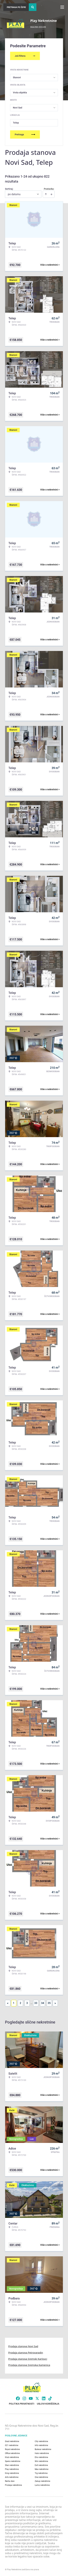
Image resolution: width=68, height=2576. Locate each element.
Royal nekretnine (12, 2449)
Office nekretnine (12, 2453)
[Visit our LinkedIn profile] (44, 2398)
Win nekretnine (41, 2461)
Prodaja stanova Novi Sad (23, 2346)
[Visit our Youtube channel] (31, 2398)
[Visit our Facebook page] (18, 2398)
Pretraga (25, 134)
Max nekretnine (41, 2469)
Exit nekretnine (41, 2465)
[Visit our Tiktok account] (50, 2398)
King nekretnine (12, 2473)
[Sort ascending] (45, 194)
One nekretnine (41, 2477)
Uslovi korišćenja (48, 2403)
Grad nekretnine (12, 2441)
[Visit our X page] (37, 2398)
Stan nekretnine (12, 2465)
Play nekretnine (12, 2469)
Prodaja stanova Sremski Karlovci (27, 2358)
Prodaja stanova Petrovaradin (25, 2352)
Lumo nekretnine (42, 2485)
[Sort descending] (51, 194)
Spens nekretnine (12, 2461)
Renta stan (10, 2481)
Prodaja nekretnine (13, 2485)
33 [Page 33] (35, 2003)
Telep (16, 122)
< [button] (7, 2003)
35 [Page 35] (49, 2003)
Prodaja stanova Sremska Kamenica (29, 2365)
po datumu (14, 194)
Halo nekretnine (42, 2453)
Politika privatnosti (21, 2403)
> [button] (55, 2003)
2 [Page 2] (20, 2003)
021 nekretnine (11, 2445)
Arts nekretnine (11, 2477)
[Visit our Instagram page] (24, 2398)
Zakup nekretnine (42, 2481)
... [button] (31, 2003)
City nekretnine (41, 2441)
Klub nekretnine (12, 2457)
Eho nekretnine (41, 2457)
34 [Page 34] (42, 2003)
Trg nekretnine (41, 2473)
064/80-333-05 (38, 27)
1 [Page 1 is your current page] (13, 2003)
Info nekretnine (41, 2445)
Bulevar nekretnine (43, 2449)
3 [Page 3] (27, 2003)
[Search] (32, 7)
